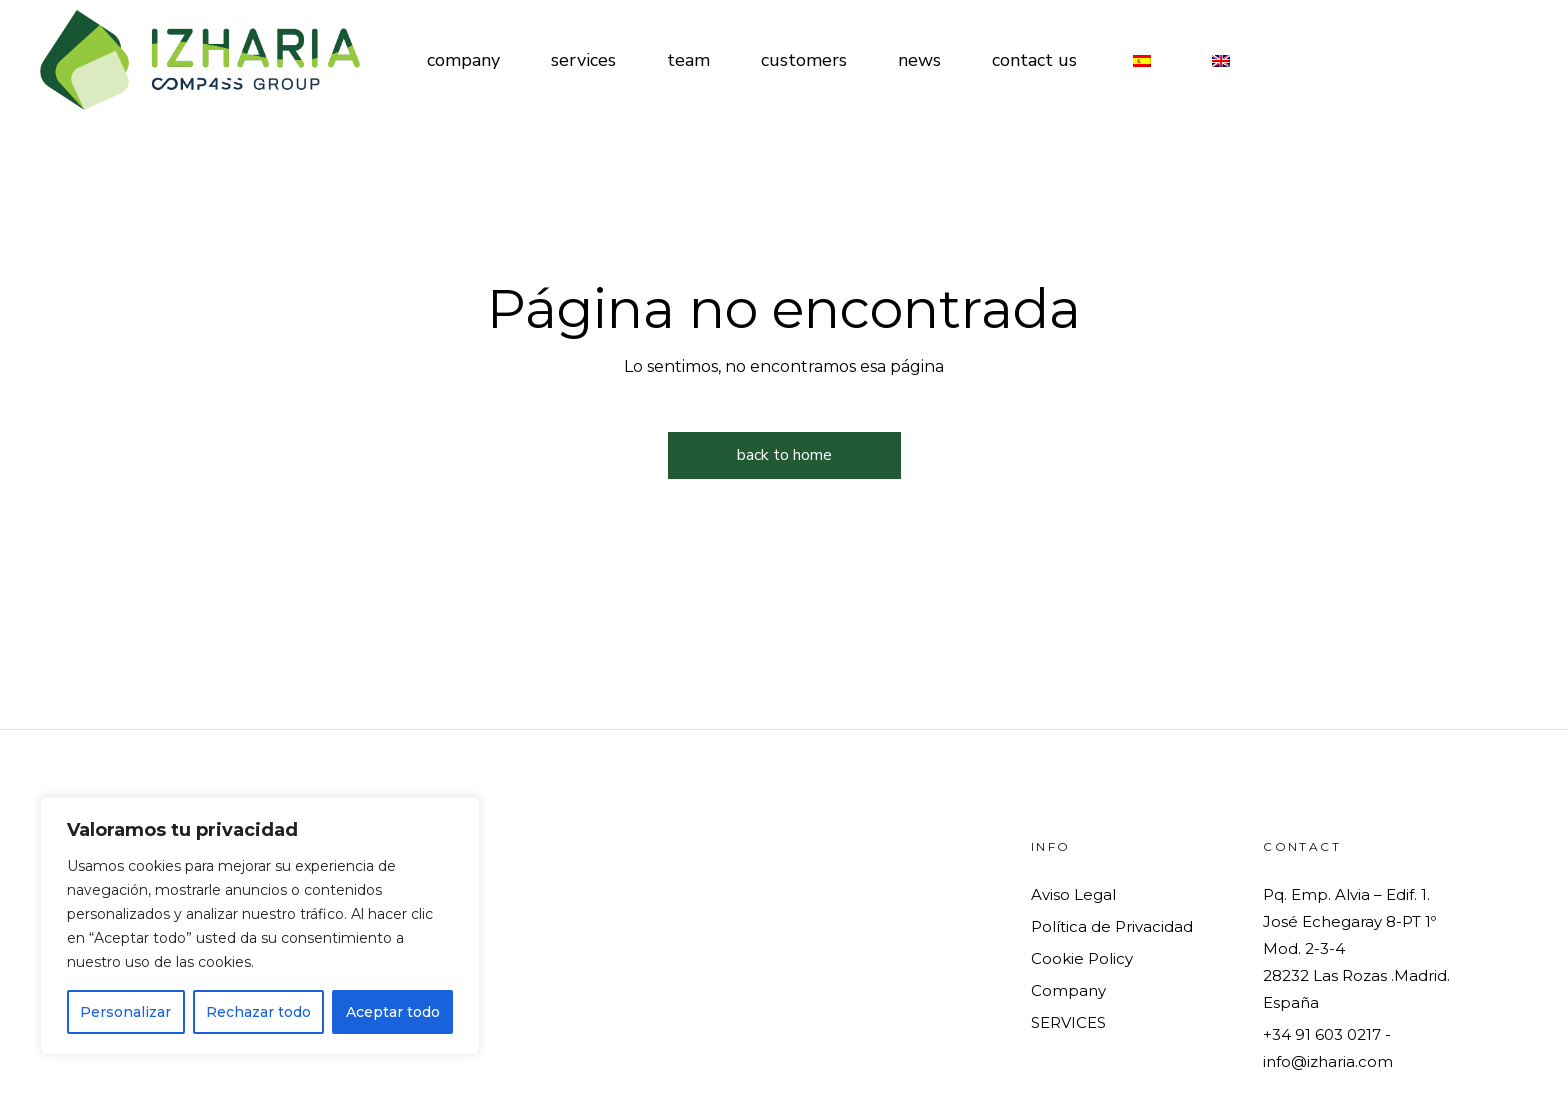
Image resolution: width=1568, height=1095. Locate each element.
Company (1068, 990)
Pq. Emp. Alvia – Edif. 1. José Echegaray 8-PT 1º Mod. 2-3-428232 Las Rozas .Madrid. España (1356, 948)
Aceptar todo (393, 1012)
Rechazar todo (258, 1012)
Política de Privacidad (1112, 926)
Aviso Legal (1073, 894)
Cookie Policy (1082, 958)
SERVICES (1068, 1022)
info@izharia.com (1328, 1061)
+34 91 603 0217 (1322, 1034)
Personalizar (125, 1012)
